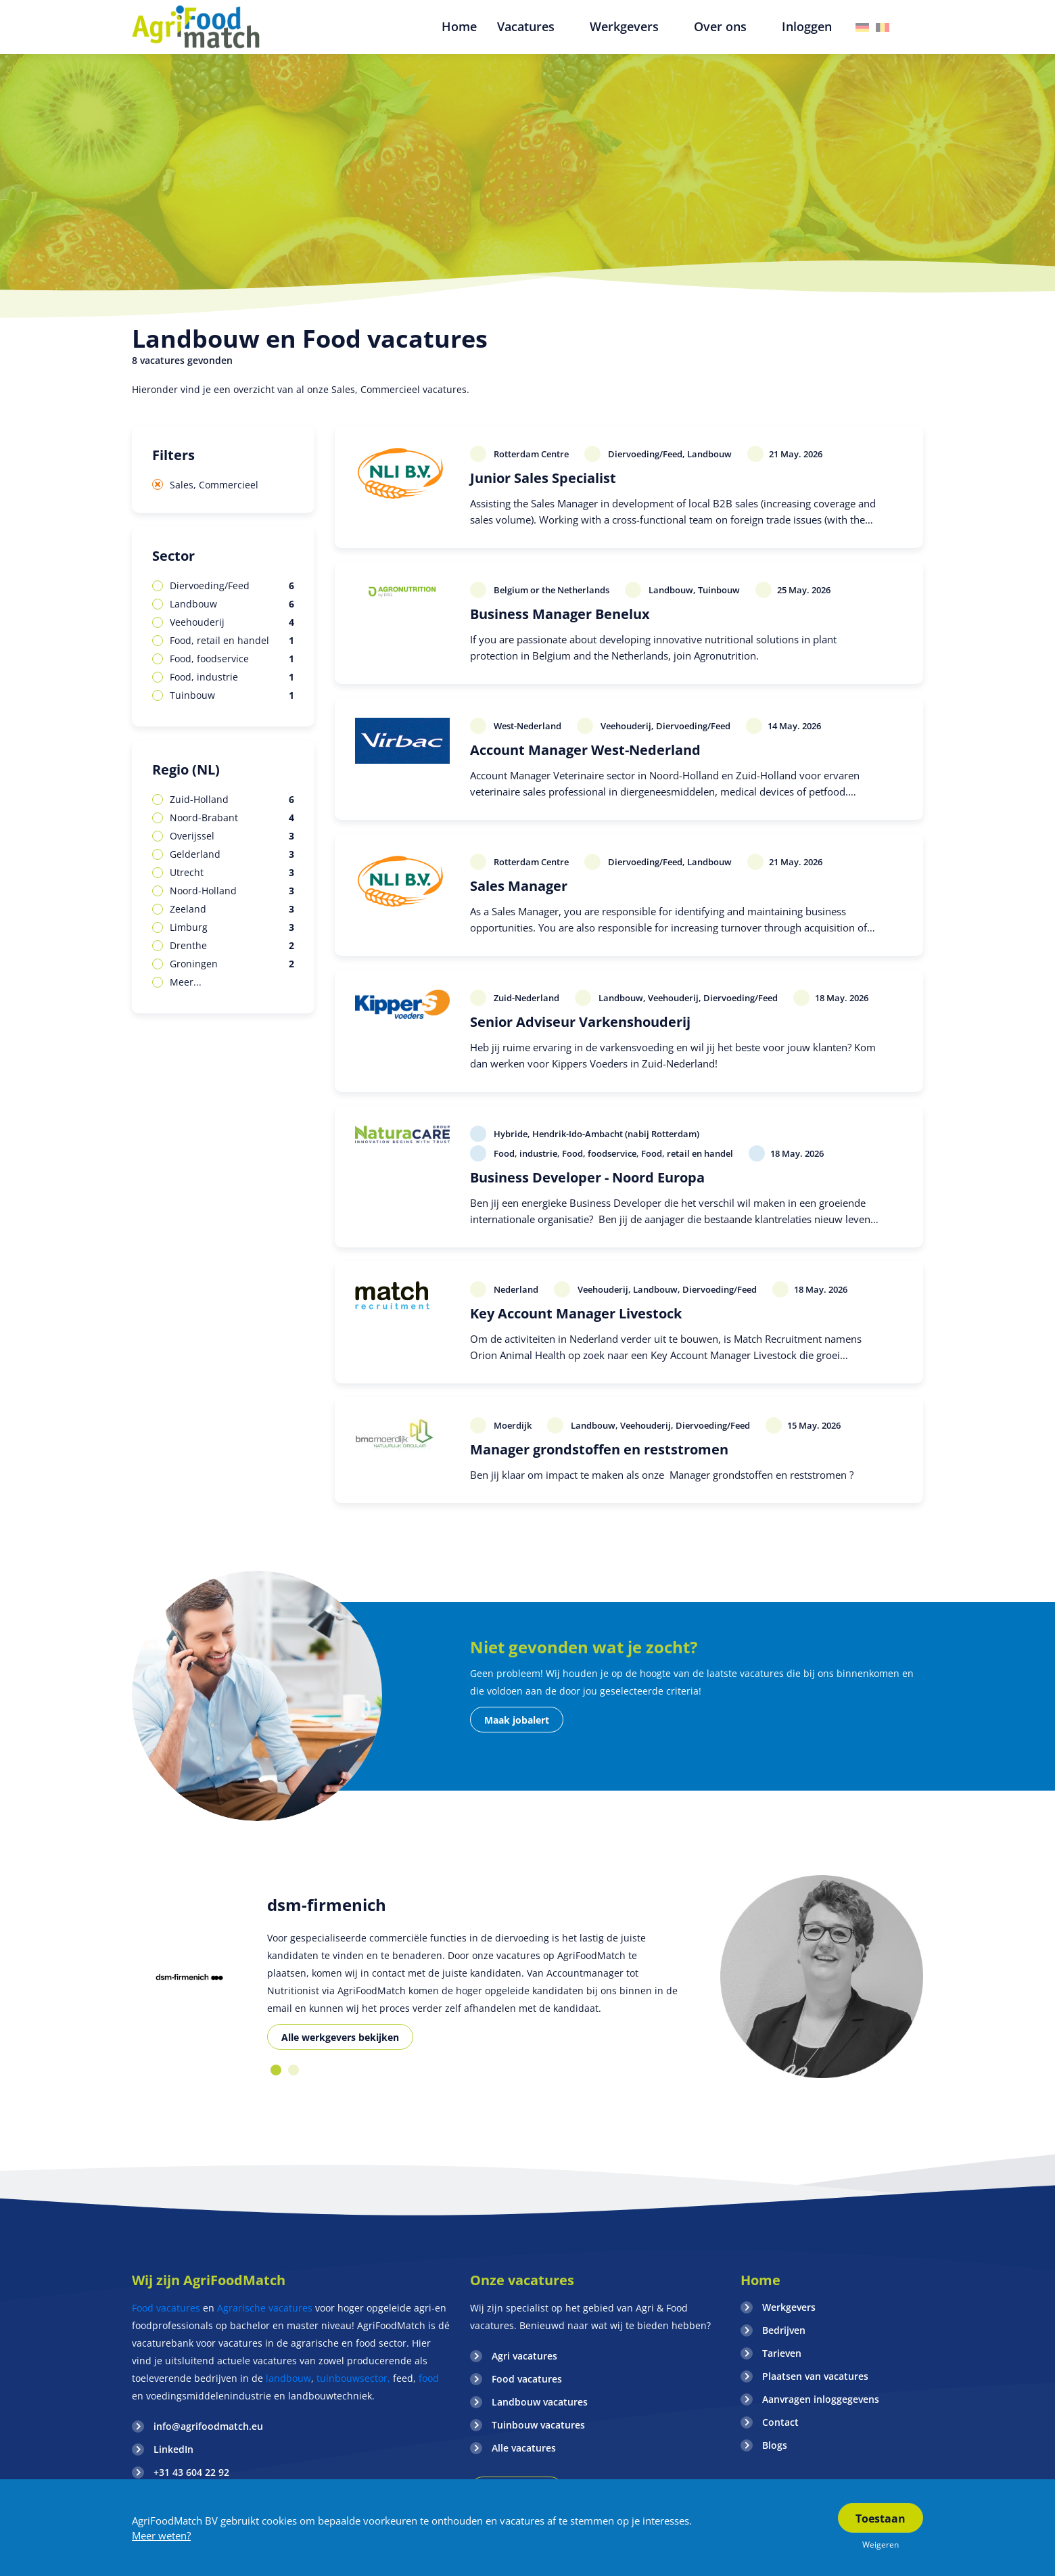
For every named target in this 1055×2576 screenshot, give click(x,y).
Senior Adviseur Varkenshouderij (580, 1022)
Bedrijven (783, 2330)
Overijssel (232, 836)
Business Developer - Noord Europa (587, 1177)
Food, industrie (232, 677)
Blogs (774, 2445)
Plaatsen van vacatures (815, 2376)
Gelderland (232, 854)
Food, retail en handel (232, 640)
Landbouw (232, 604)
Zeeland (232, 909)
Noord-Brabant (232, 817)
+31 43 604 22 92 (191, 2472)
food (429, 2378)
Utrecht (232, 872)
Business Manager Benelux (560, 614)
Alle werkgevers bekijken (340, 2037)
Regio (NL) (186, 769)
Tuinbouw (232, 695)
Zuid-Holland (232, 799)
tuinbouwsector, (353, 2378)
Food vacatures (166, 2307)
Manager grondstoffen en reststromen (599, 1449)
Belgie (882, 27)
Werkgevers (789, 2307)
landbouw (288, 2378)
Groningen (232, 964)
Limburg (232, 927)
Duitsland (862, 27)
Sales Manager (518, 886)
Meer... (186, 981)
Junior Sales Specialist (543, 478)
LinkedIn (173, 2449)
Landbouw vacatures (540, 2401)
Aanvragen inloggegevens (820, 2399)
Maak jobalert (516, 1720)
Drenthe (232, 945)
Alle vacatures (524, 2447)
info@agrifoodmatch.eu (208, 2426)
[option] (189, 1977)
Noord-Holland (232, 890)
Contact (780, 2422)
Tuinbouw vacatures (538, 2424)
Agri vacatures (524, 2355)
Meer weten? (161, 2535)
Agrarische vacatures (266, 2307)
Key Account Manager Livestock (576, 1313)
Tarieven (781, 2353)
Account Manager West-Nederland (585, 750)
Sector (173, 556)
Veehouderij (232, 622)
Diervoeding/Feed (232, 585)
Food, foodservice (232, 658)
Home (760, 2280)
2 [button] (293, 2070)
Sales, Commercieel (214, 484)
